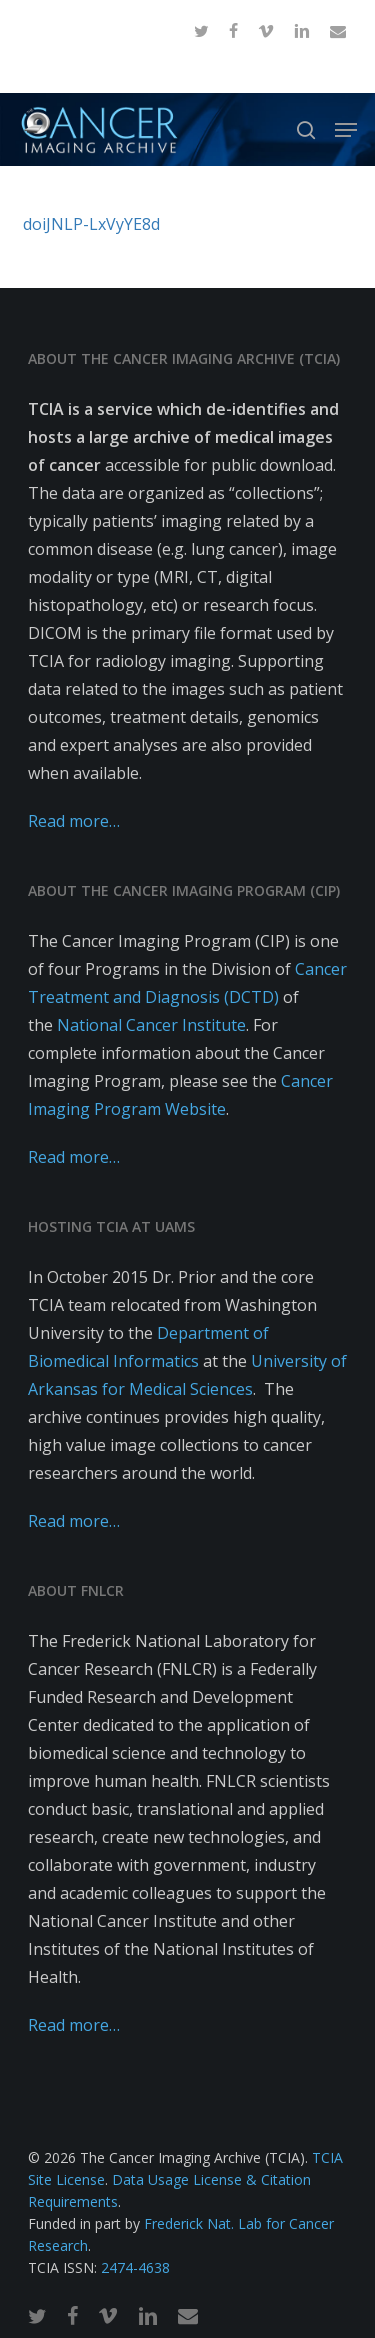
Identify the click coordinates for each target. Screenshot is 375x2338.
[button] (346, 130)
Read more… (74, 821)
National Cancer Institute (151, 1025)
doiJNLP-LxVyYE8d (91, 224)
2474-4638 (135, 2267)
